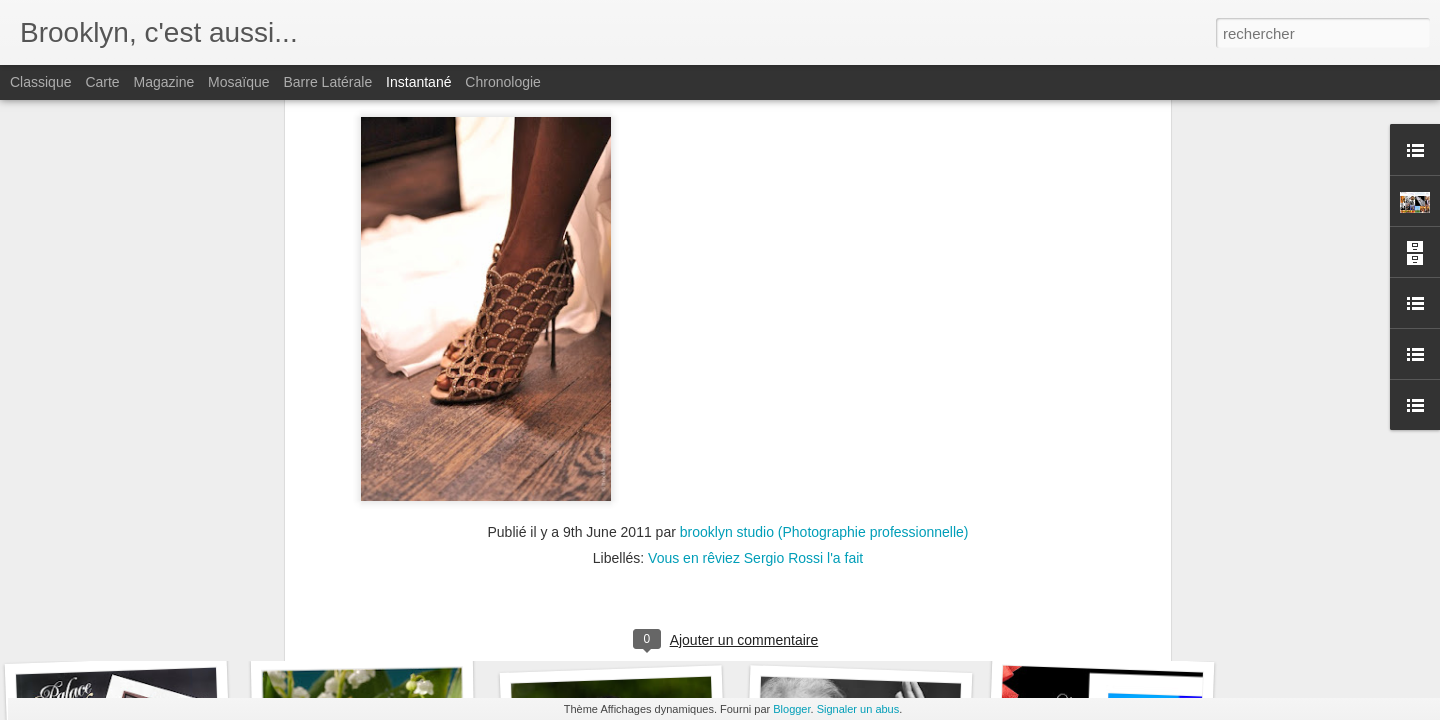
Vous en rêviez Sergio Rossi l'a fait (755, 272)
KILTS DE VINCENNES (1102, 627)
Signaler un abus (858, 709)
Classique (40, 82)
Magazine (164, 82)
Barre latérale (327, 82)
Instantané (418, 82)
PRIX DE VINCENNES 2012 (398, 626)
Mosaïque (238, 82)
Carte (102, 82)
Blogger (791, 709)
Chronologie (503, 82)
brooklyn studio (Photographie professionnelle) (824, 246)
